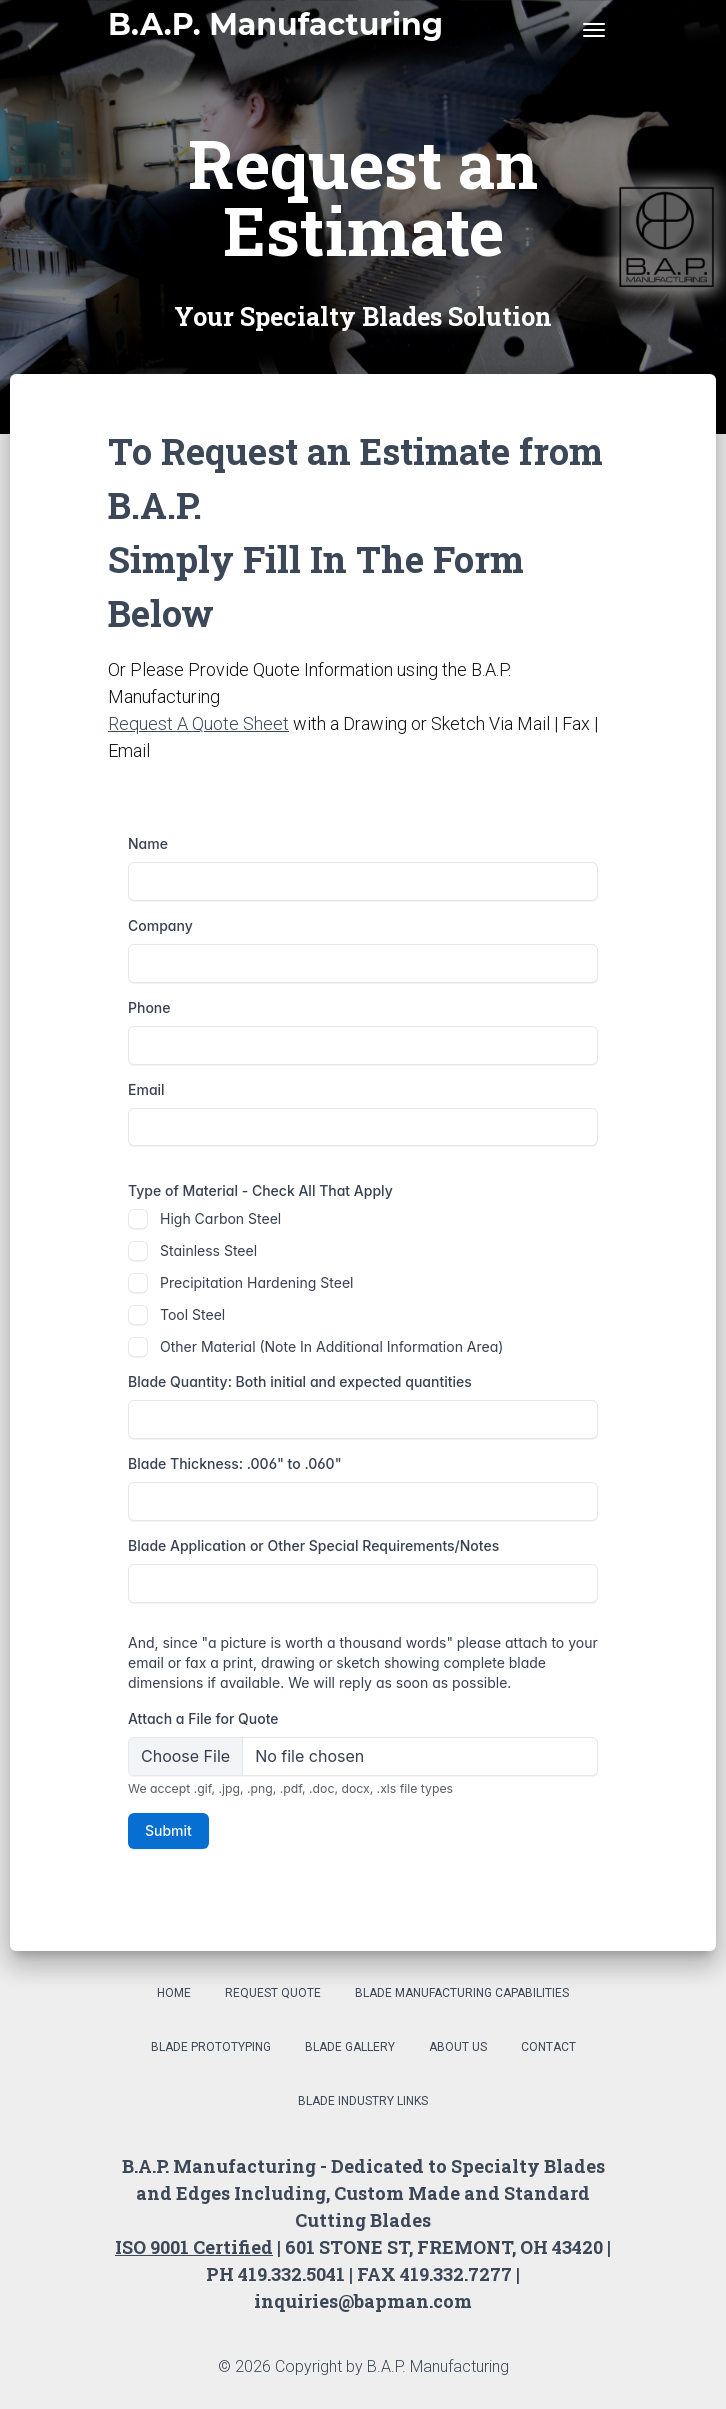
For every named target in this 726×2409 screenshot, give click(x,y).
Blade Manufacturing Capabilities (462, 1993)
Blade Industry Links (363, 2101)
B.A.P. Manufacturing (275, 24)
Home (174, 1993)
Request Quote (273, 1993)
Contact (548, 2047)
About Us (458, 2047)
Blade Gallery (350, 2047)
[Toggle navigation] (594, 30)
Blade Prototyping (211, 2047)
